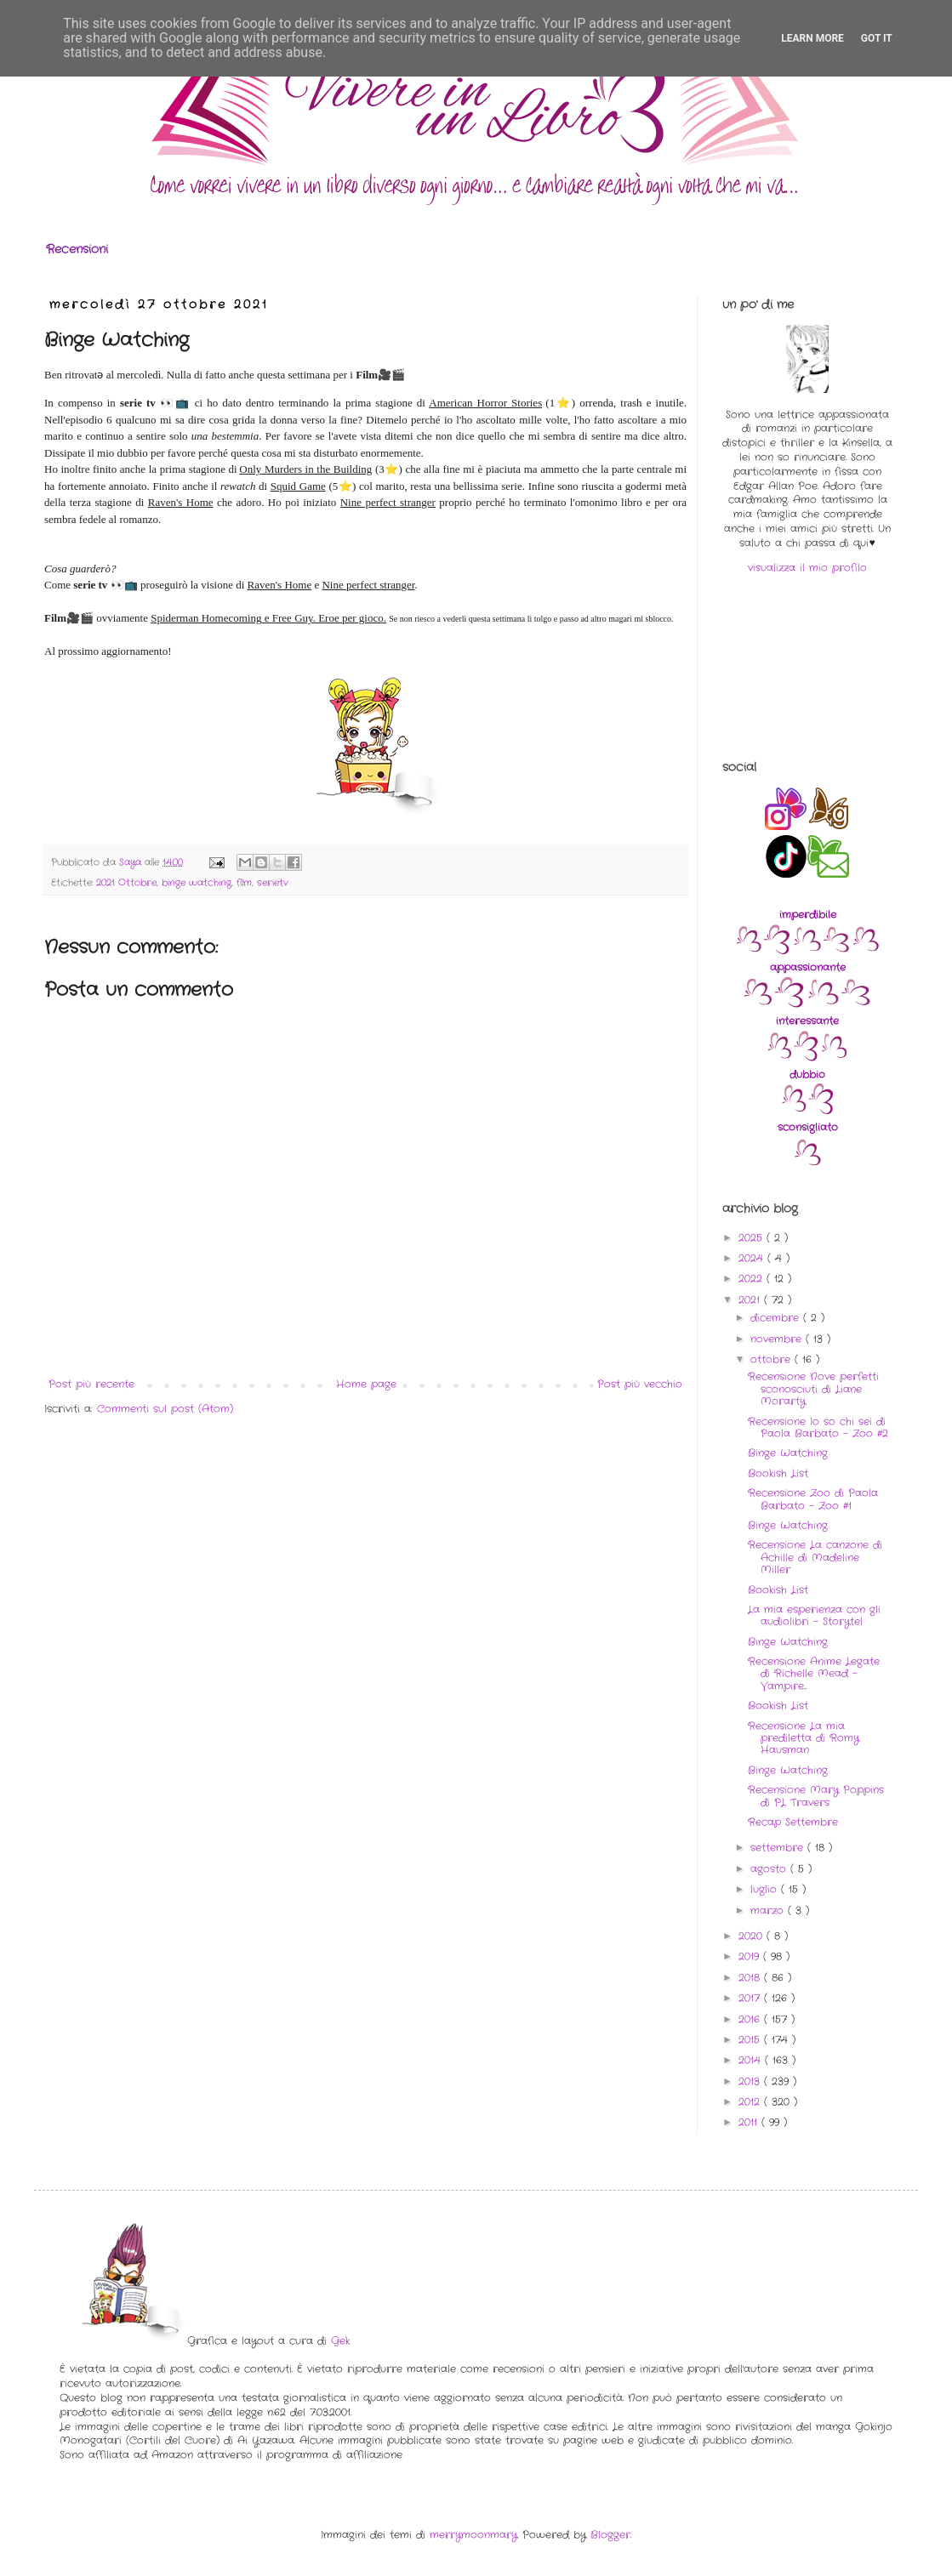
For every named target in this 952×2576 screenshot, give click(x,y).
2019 (750, 1956)
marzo (769, 1910)
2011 (749, 2122)
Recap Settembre (793, 1822)
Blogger (610, 2535)
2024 (752, 1258)
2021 (751, 1300)
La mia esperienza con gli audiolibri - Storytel (814, 1615)
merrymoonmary (473, 2535)
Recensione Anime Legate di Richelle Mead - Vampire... (814, 1673)
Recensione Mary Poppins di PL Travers (816, 1796)
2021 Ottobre (126, 883)
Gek (340, 2341)
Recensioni (77, 249)
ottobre (772, 1359)
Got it (876, 38)
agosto (770, 1869)
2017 (751, 1998)
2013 (751, 2081)
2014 (751, 2060)
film (244, 883)
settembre (778, 1847)
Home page (366, 1384)
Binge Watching (788, 1453)
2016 (751, 2019)
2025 (752, 1238)
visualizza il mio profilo (807, 567)
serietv (272, 883)
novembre (778, 1339)
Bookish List (778, 1473)
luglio (765, 1889)
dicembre (776, 1318)
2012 (751, 2102)
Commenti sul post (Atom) (165, 1409)
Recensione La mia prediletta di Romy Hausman (803, 1738)
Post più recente (91, 1384)
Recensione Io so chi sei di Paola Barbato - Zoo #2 (818, 1427)
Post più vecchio (639, 1384)
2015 (751, 2040)
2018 (751, 1977)
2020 (752, 1936)
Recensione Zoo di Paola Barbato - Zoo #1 (813, 1499)
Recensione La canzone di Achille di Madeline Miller (815, 1557)
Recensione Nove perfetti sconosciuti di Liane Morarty (813, 1388)
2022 (752, 1278)
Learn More (812, 38)
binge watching (196, 883)
